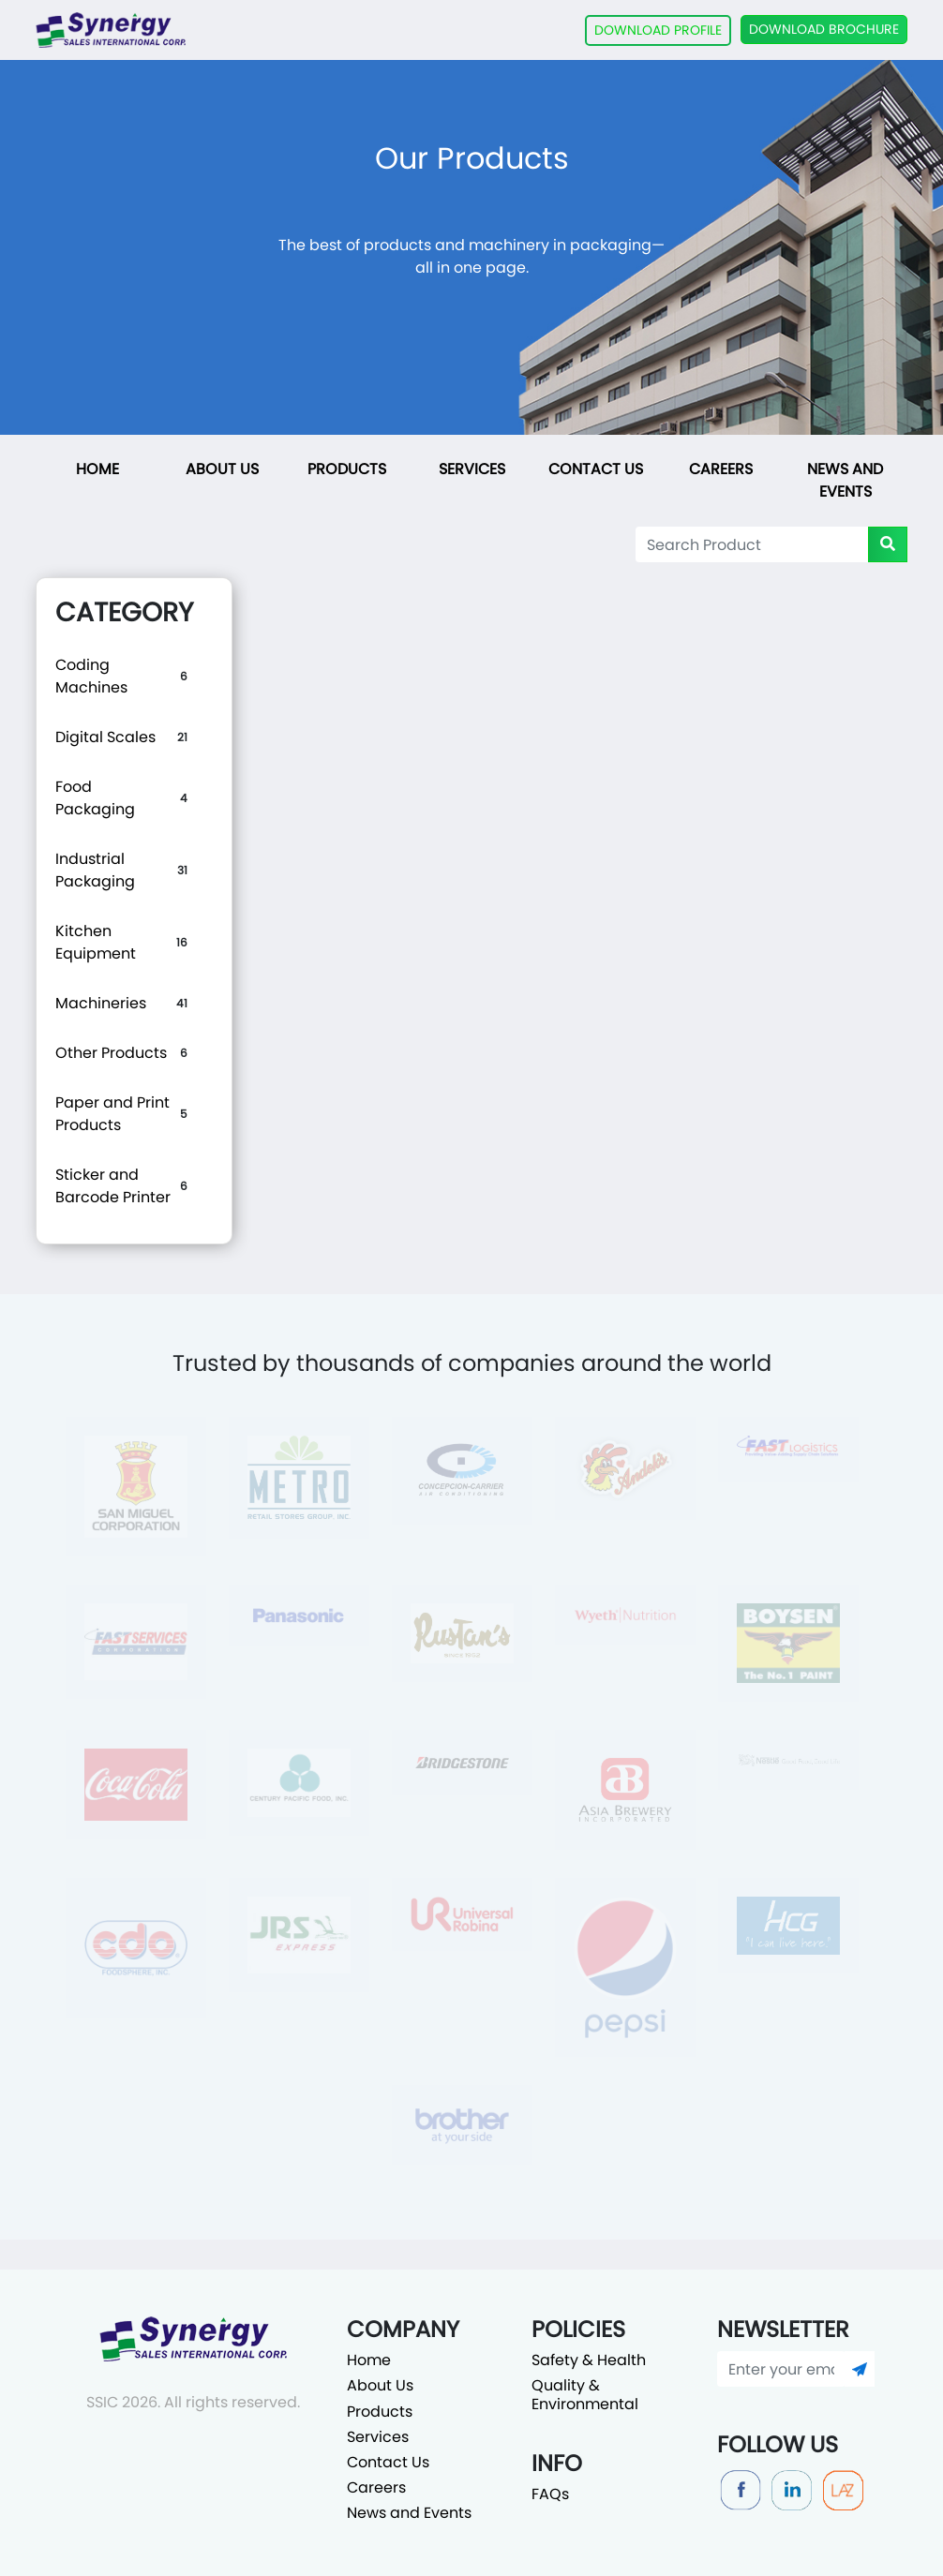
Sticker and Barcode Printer (113, 1186)
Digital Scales (105, 737)
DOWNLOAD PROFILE (658, 30)
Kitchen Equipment (95, 942)
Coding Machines (91, 676)
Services (472, 469)
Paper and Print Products (112, 1114)
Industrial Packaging (95, 870)
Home (97, 469)
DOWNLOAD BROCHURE (824, 29)
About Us (222, 469)
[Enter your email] (781, 2369)
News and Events (845, 480)
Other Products (111, 1053)
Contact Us (595, 469)
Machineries (100, 1003)
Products (346, 469)
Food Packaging (95, 798)
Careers (721, 469)
